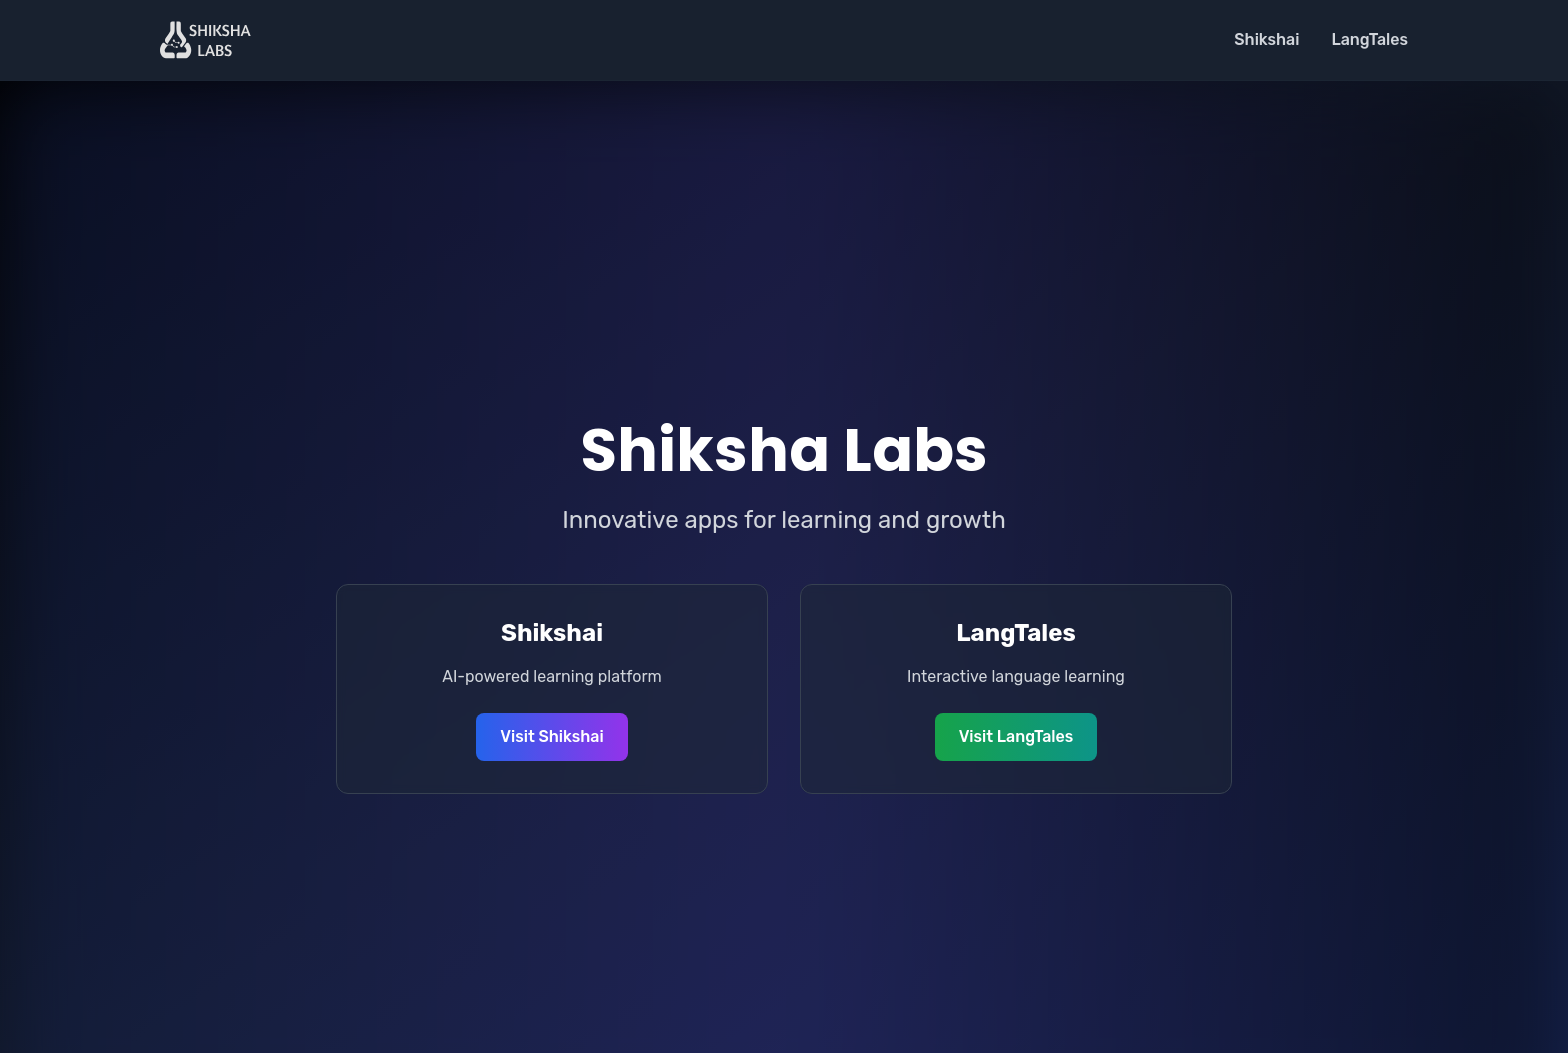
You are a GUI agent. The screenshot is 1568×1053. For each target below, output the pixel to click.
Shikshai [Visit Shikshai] (1266, 39)
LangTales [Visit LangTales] (1369, 39)
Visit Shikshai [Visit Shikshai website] (551, 736)
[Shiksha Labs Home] (205, 40)
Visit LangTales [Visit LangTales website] (1016, 736)
